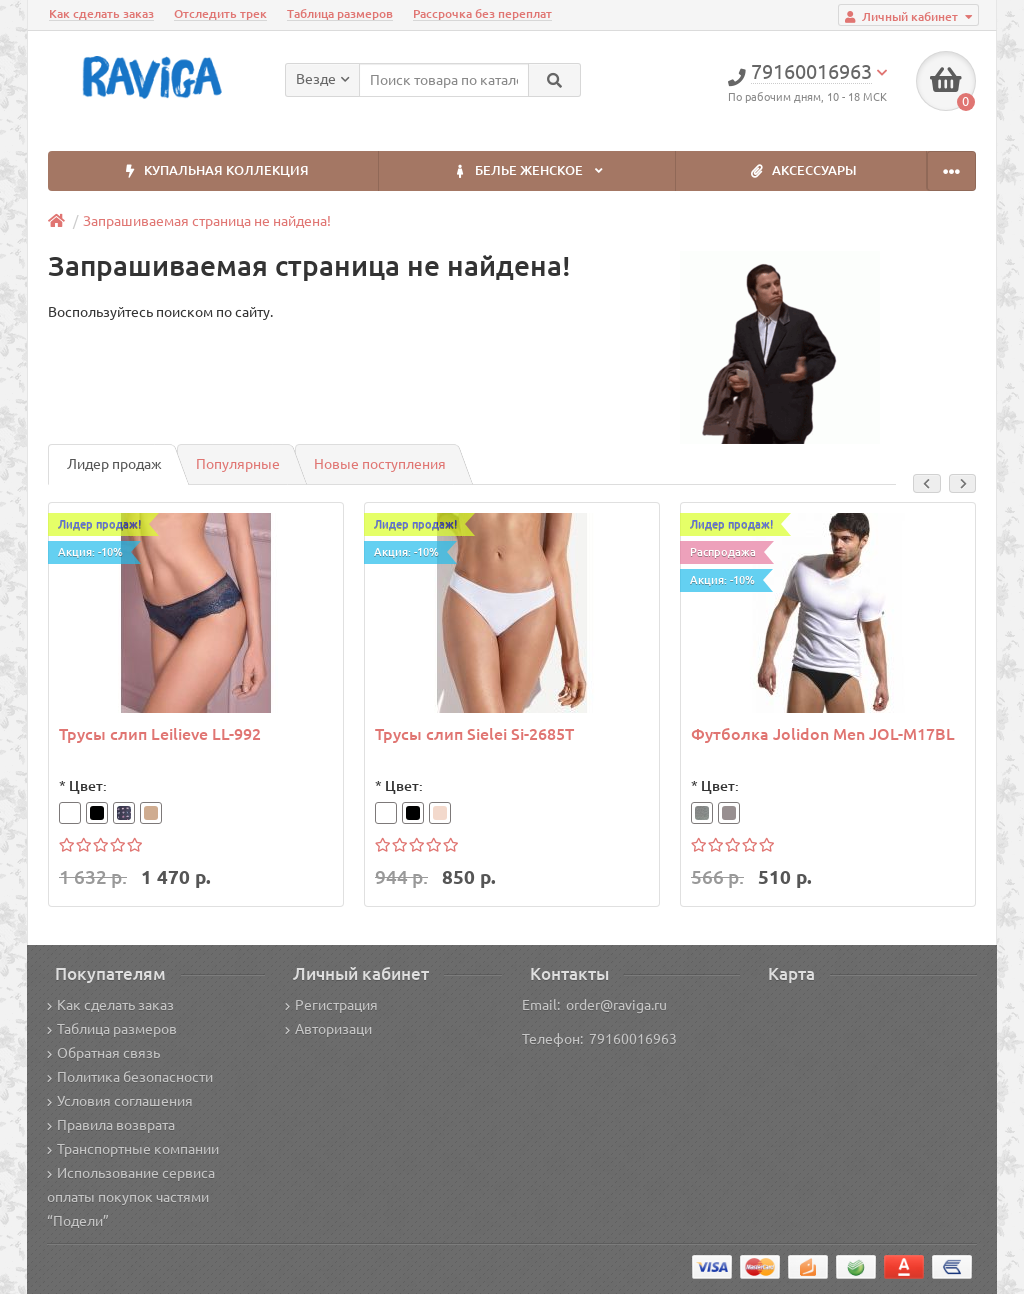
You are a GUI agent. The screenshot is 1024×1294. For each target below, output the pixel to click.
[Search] (554, 80)
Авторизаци (328, 1029)
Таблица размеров (340, 13)
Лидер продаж (114, 464)
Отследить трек (220, 13)
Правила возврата (111, 1125)
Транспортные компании (133, 1149)
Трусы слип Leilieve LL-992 (160, 734)
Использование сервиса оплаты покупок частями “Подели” (131, 1197)
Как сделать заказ (101, 13)
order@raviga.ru (616, 1005)
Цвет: (88, 786)
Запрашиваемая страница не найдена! (207, 221)
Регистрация (331, 1005)
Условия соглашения (120, 1101)
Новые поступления (380, 464)
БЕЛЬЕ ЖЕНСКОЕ (527, 171)
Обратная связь (103, 1053)
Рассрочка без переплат (482, 13)
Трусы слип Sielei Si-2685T (474, 734)
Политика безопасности (130, 1077)
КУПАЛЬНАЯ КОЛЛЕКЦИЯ (213, 171)
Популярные (238, 464)
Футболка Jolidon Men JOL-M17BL (823, 734)
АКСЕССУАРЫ (801, 171)
